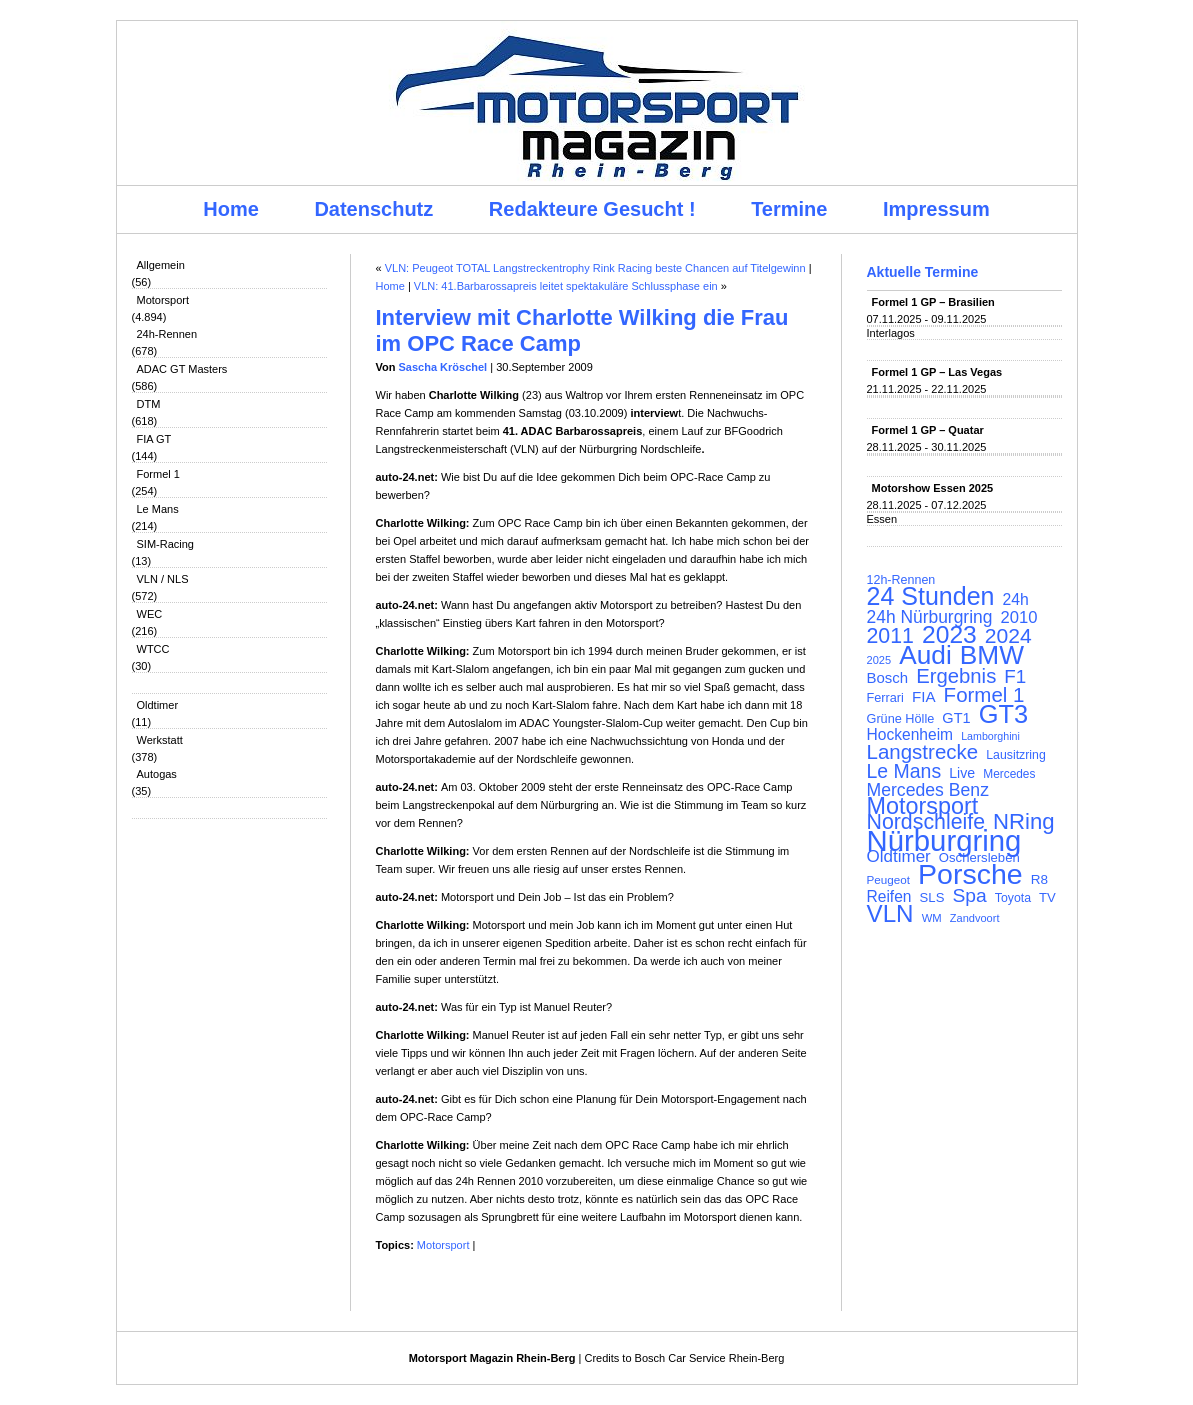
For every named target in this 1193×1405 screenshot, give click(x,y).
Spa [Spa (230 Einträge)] (969, 896)
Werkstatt (160, 740)
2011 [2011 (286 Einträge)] (890, 636)
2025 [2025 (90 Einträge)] (879, 660)
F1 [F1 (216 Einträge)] (1015, 677)
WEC (150, 614)
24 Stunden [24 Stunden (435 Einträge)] (931, 596)
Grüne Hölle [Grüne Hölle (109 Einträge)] (901, 718)
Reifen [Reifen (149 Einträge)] (889, 897)
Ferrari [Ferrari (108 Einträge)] (885, 697)
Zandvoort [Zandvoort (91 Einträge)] (975, 918)
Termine (789, 209)
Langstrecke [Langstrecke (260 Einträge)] (923, 752)
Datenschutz (373, 209)
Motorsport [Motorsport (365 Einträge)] (923, 806)
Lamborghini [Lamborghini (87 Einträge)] (990, 736)
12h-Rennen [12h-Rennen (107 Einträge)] (901, 580)
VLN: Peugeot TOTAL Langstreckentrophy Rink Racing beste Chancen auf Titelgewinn (595, 268)
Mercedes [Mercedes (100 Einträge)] (1009, 774)
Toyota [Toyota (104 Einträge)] (1013, 898)
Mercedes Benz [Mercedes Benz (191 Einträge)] (928, 790)
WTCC (153, 649)
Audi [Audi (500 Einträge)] (925, 655)
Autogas (157, 774)
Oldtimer (158, 705)
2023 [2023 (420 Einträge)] (949, 635)
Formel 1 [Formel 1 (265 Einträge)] (984, 695)
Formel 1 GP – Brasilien (933, 302)
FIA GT (154, 439)
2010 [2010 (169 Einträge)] (1018, 618)
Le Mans (158, 509)
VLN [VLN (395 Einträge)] (890, 914)
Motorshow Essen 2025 (933, 488)
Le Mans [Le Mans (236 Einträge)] (904, 771)
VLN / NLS (163, 579)
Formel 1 (158, 474)
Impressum (936, 209)
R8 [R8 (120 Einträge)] (1039, 879)
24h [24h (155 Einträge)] (1016, 600)
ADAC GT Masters (182, 369)
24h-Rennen (167, 334)
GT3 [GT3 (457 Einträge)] (1003, 714)
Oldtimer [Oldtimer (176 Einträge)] (899, 857)
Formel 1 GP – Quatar (928, 430)
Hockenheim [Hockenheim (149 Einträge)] (910, 735)
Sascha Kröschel (443, 367)
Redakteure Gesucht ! (592, 209)
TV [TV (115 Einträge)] (1047, 897)
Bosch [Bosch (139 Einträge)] (888, 678)
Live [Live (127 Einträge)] (962, 773)
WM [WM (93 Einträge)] (932, 918)
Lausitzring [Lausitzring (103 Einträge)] (1015, 755)
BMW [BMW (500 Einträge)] (992, 655)
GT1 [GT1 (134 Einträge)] (956, 718)
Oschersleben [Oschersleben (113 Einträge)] (979, 857)
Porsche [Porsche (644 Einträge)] (970, 874)
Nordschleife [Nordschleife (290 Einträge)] (926, 822)
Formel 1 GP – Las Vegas (937, 372)
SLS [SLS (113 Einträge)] (932, 897)
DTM (149, 404)
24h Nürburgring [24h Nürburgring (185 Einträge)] (930, 617)
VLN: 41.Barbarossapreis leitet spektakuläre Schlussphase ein (566, 286)
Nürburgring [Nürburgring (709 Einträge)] (944, 841)
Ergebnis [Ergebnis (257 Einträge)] (956, 676)
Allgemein (161, 265)
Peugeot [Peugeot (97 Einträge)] (889, 879)
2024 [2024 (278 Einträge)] (1008, 636)
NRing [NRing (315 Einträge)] (1024, 822)
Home (231, 209)
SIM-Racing (165, 544)
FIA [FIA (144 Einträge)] (924, 697)
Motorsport (163, 300)
